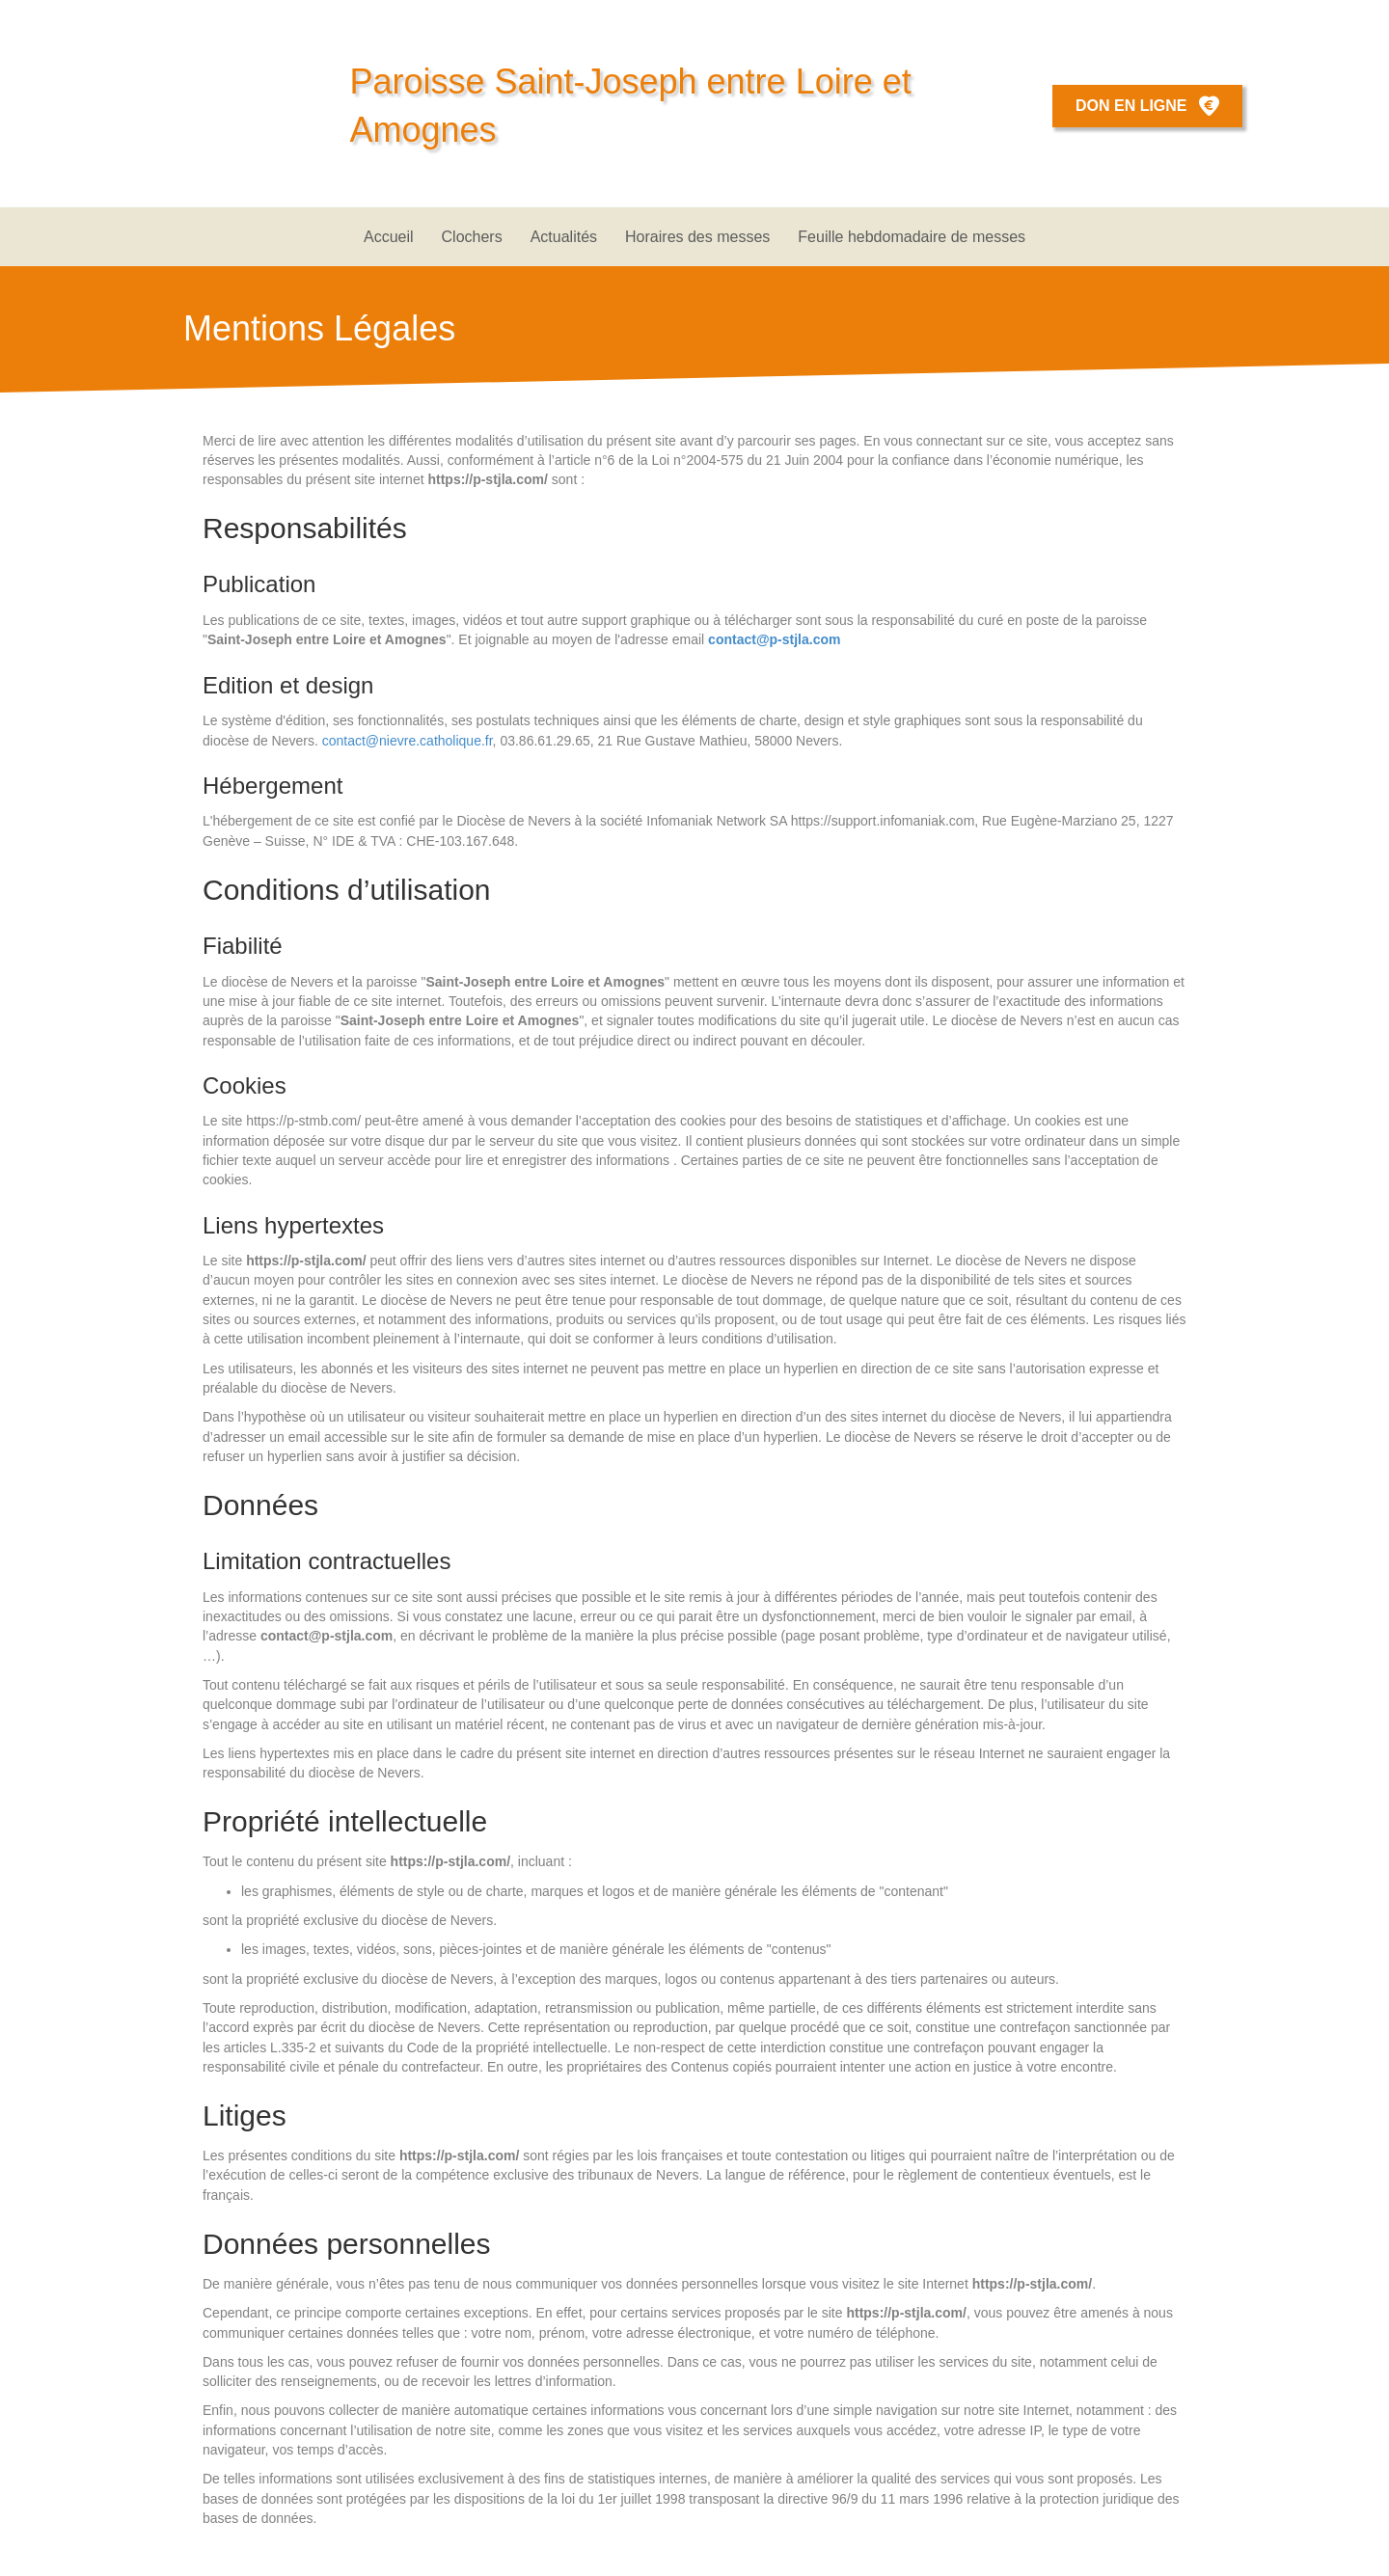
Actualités (564, 237)
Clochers (472, 237)
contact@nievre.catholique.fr (407, 740)
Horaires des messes (697, 237)
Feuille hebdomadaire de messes (911, 237)
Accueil (389, 237)
